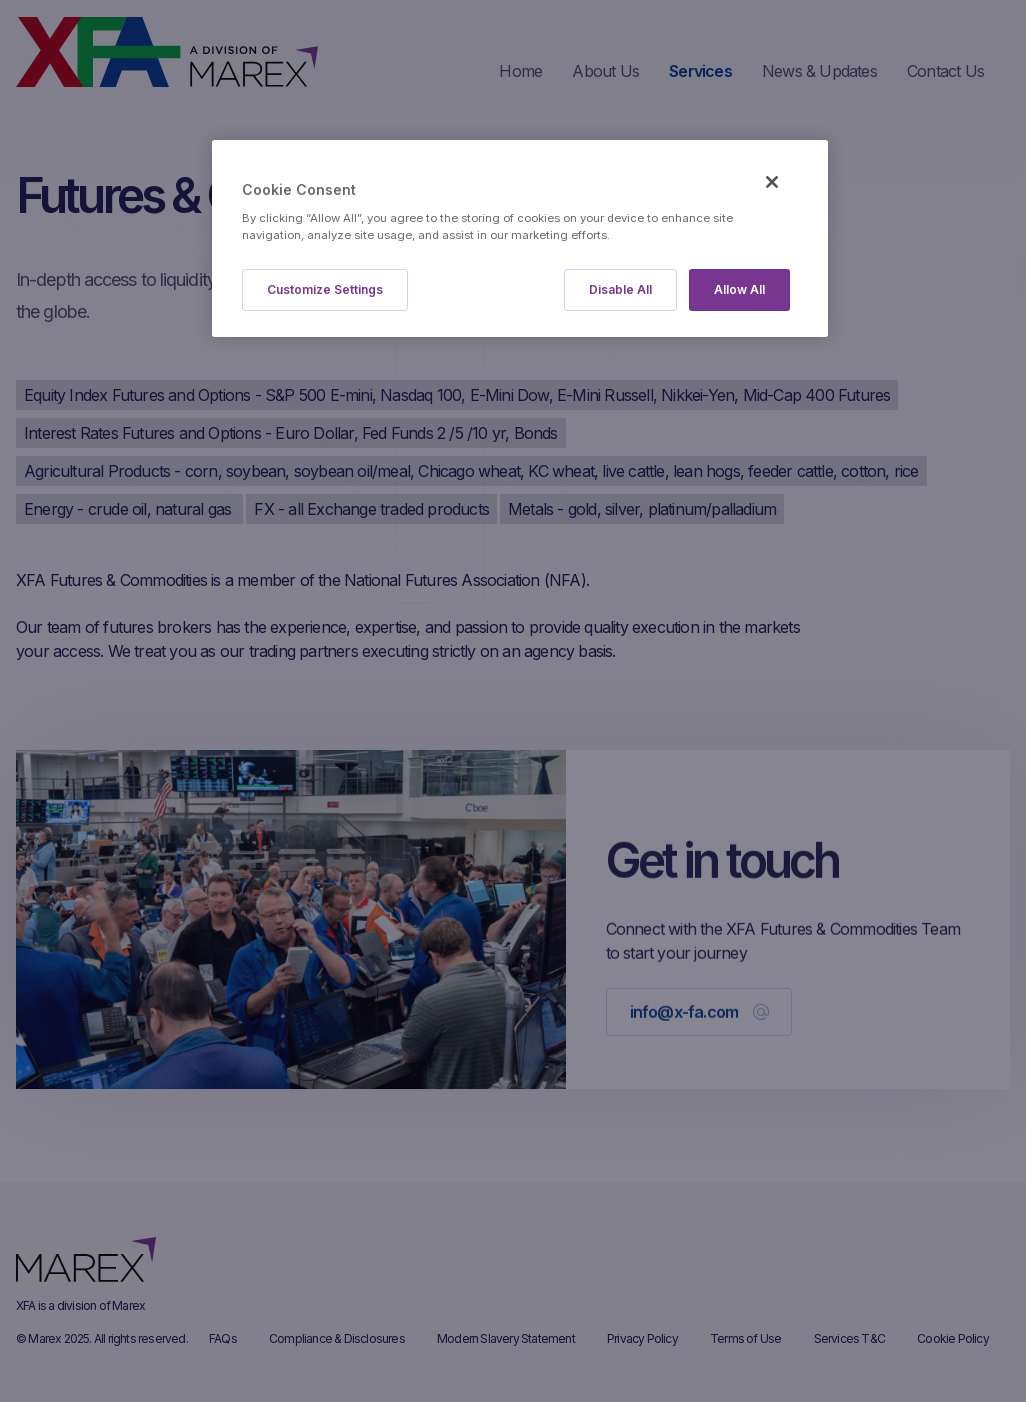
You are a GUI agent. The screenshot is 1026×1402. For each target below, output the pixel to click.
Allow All (739, 289)
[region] (520, 238)
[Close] (772, 182)
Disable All (620, 289)
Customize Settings (325, 289)
